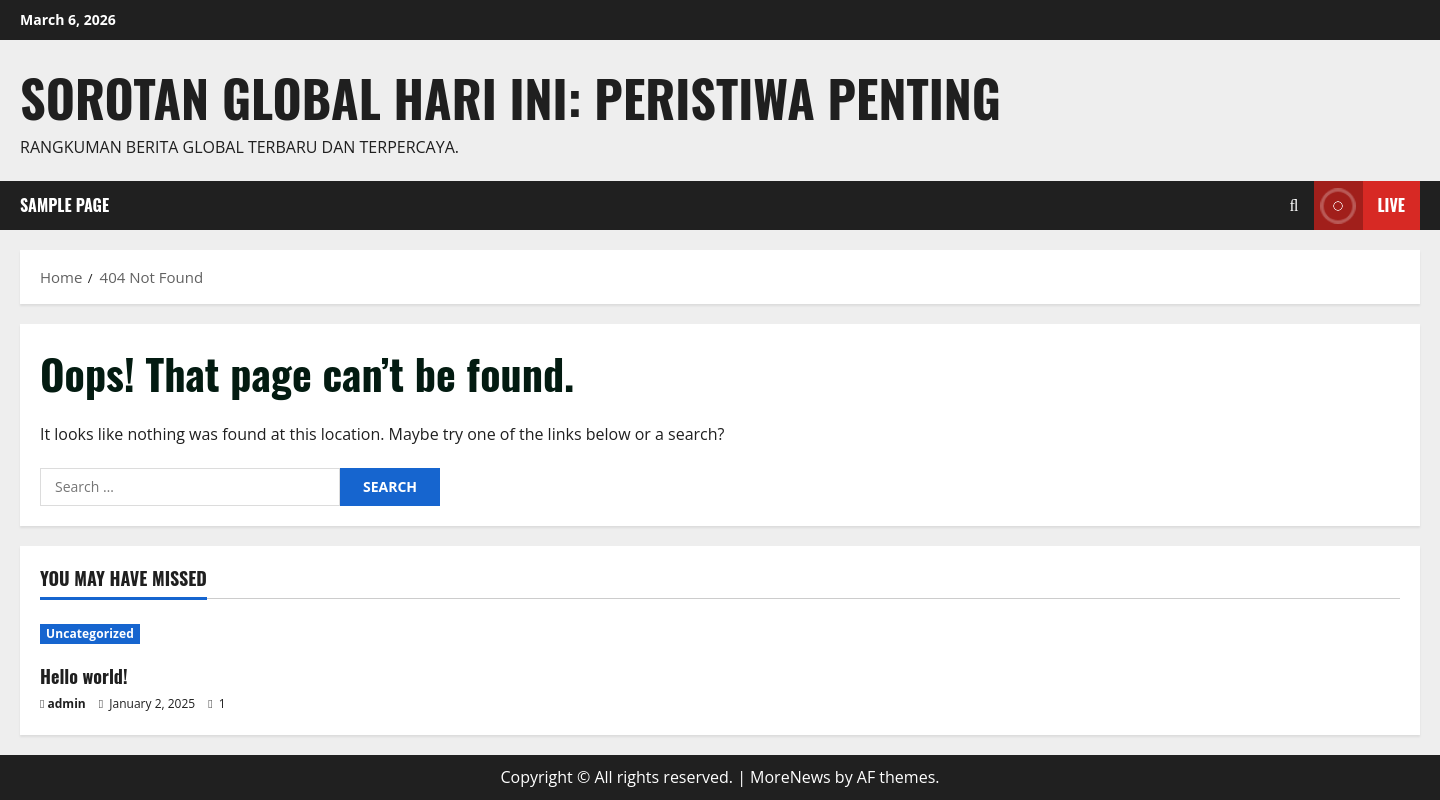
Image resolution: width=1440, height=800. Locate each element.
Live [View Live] (1359, 205)
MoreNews (790, 777)
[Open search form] (1294, 205)
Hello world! (84, 676)
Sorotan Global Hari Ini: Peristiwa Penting (510, 97)
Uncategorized (90, 633)
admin (67, 703)
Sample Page (64, 205)
